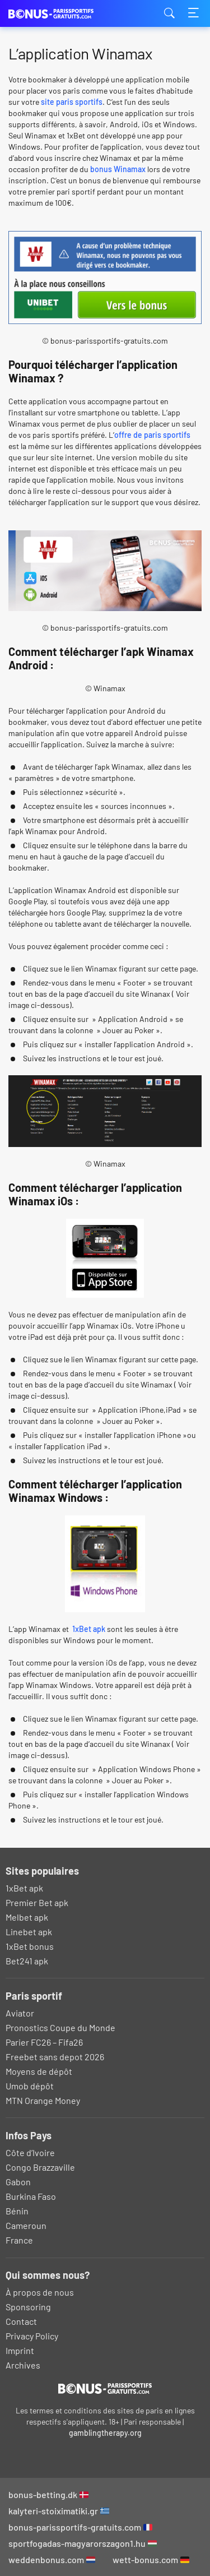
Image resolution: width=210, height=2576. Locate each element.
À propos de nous (40, 2292)
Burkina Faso (31, 2196)
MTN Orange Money (43, 2100)
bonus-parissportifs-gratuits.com (80, 2527)
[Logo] (105, 2388)
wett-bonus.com (151, 2559)
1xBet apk (88, 1629)
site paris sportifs (71, 102)
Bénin (17, 2210)
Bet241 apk (27, 1960)
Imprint (20, 2350)
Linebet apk (29, 1931)
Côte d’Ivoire (30, 2152)
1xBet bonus (30, 1946)
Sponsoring (28, 2306)
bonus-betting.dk (48, 2494)
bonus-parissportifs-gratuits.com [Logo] (64, 14)
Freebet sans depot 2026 (55, 2056)
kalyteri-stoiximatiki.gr (58, 2510)
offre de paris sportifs (152, 435)
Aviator (20, 2013)
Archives (23, 2365)
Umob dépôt (30, 2085)
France (19, 2240)
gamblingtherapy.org (105, 2433)
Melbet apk (27, 1917)
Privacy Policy (32, 2335)
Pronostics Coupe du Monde (60, 2027)
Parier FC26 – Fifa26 (44, 2042)
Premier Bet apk (37, 1902)
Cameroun (26, 2225)
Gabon (18, 2181)
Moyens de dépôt (39, 2071)
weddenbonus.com (51, 2559)
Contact (21, 2321)
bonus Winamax (118, 169)
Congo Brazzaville (40, 2167)
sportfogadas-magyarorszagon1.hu (82, 2543)
